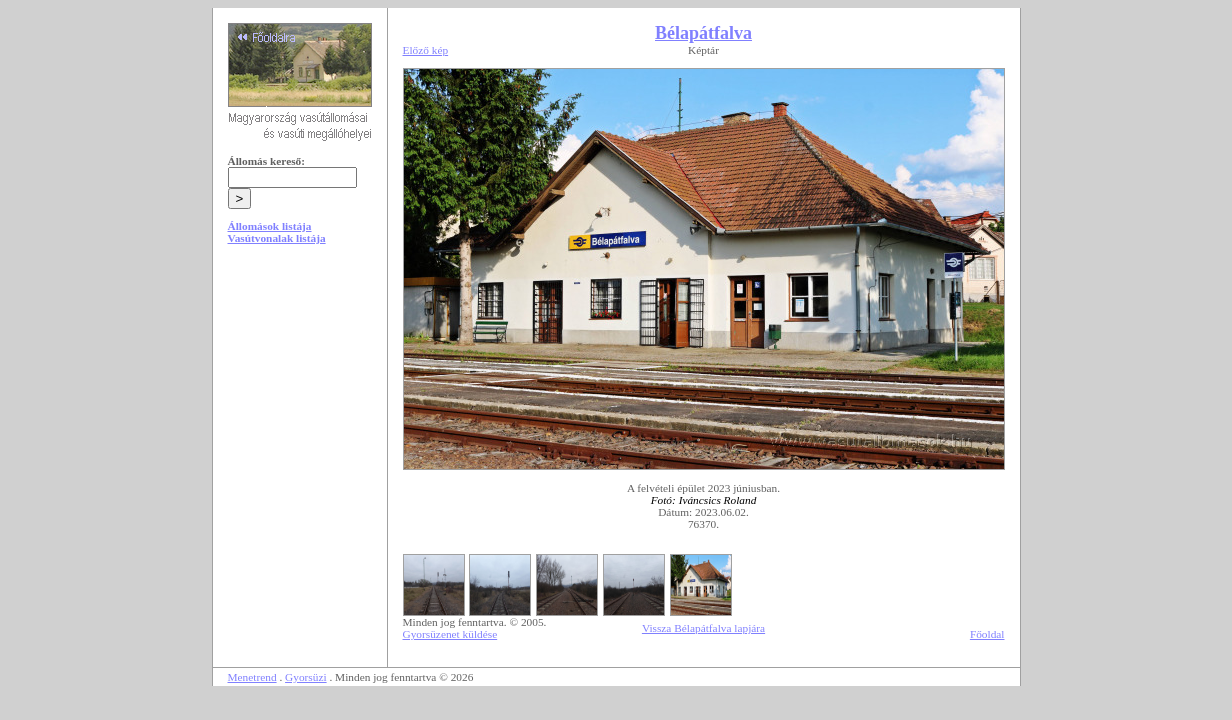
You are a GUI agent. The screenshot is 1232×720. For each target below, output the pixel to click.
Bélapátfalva (703, 33)
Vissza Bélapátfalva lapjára (703, 628)
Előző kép (426, 50)
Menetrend (252, 677)
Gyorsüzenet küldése (450, 634)
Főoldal (987, 634)
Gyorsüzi (306, 677)
